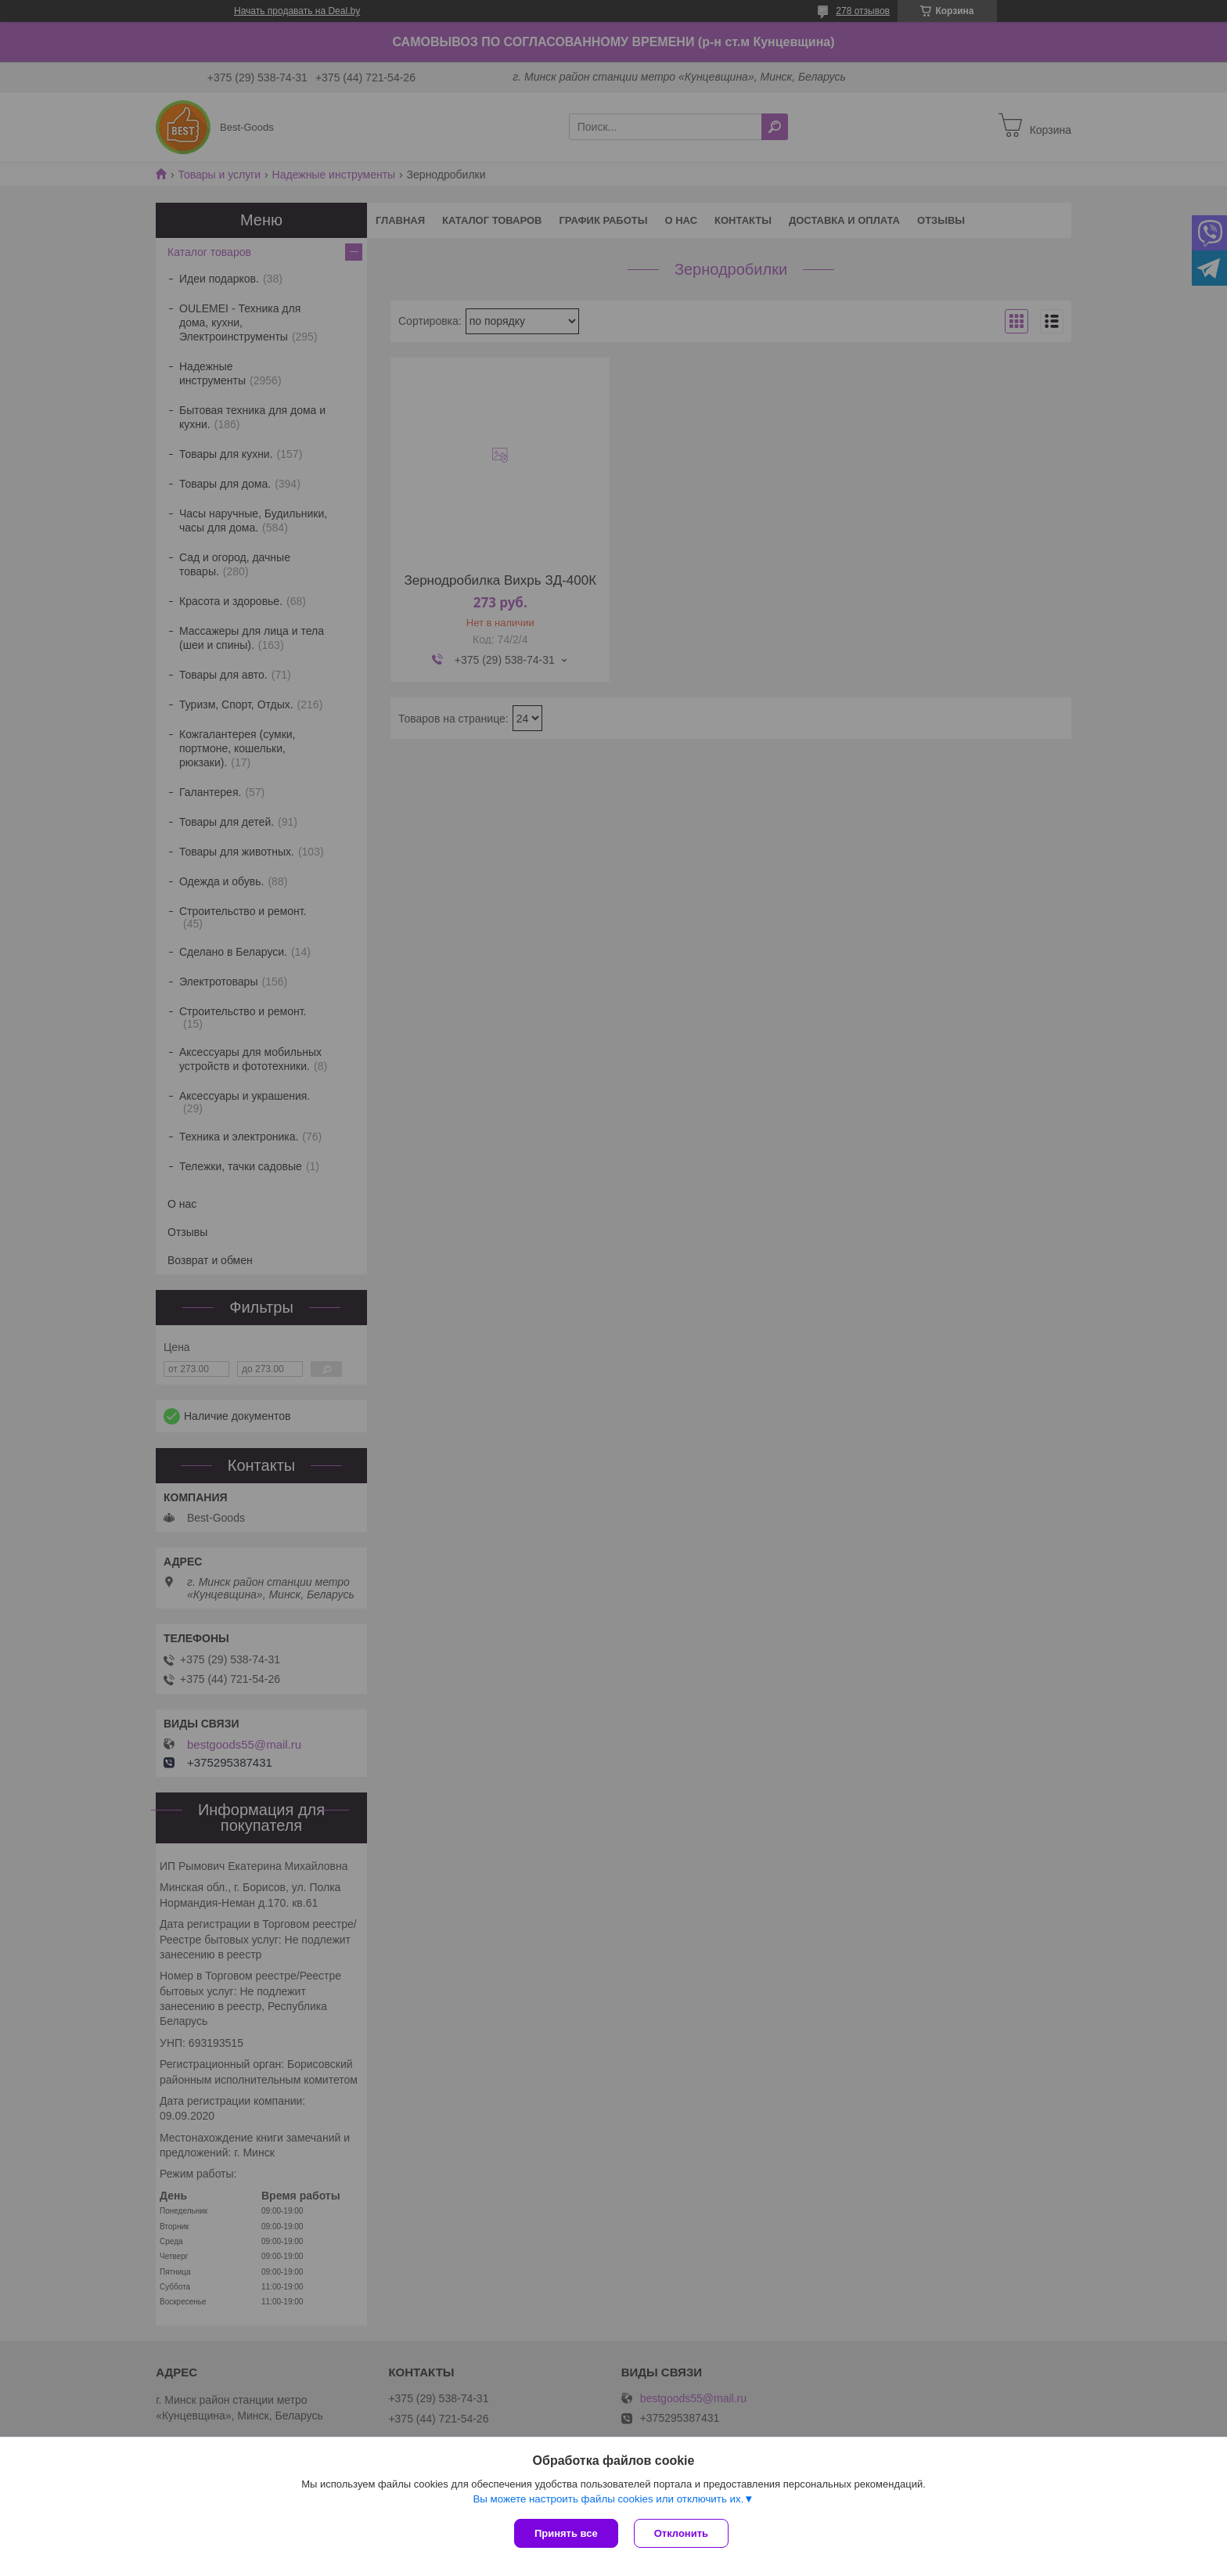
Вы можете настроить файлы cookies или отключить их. (608, 2499)
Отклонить (681, 2533)
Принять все (566, 2533)
